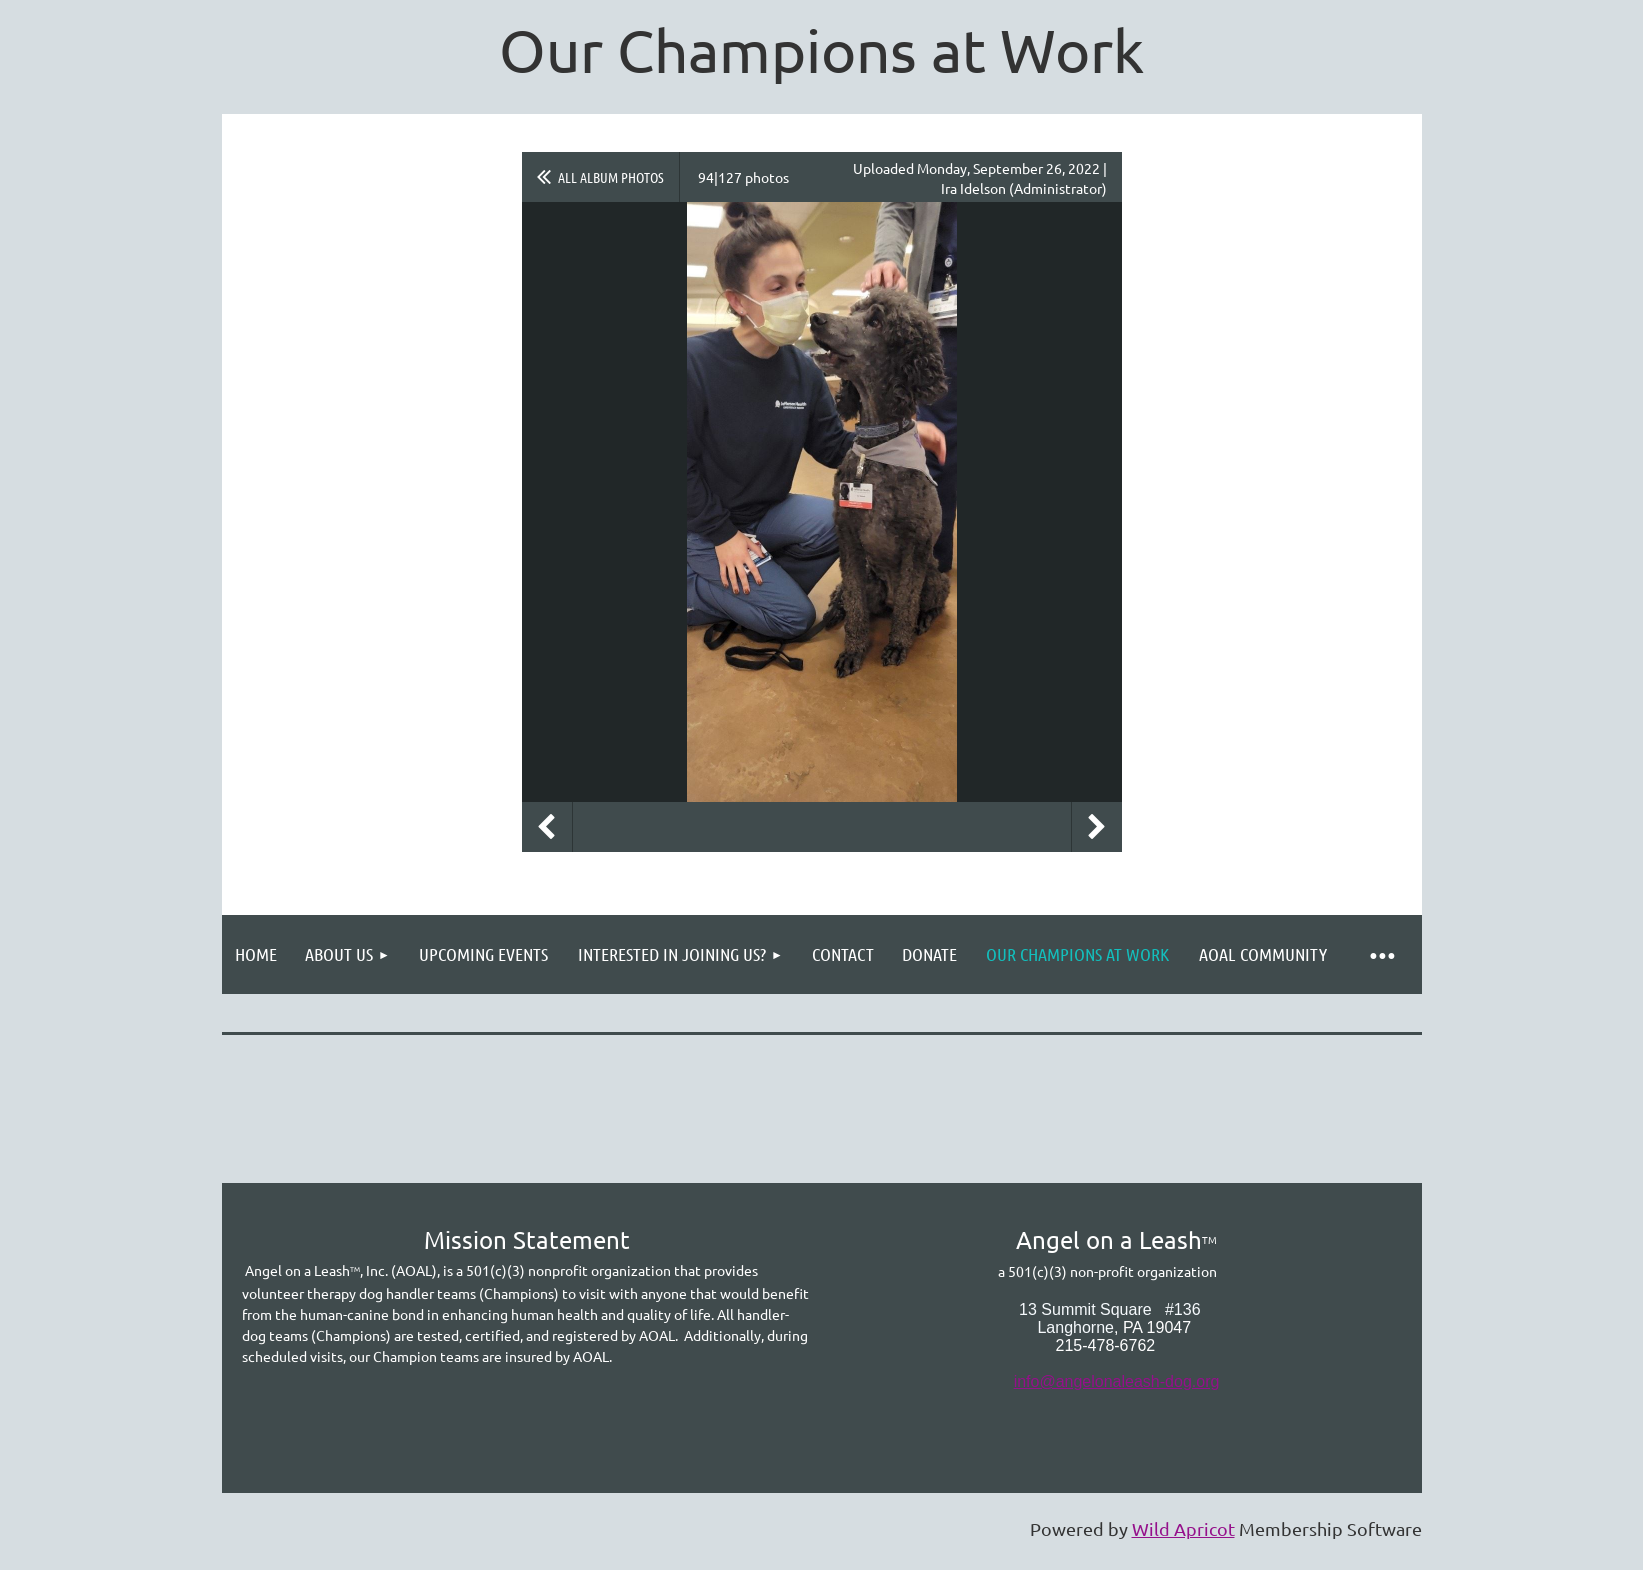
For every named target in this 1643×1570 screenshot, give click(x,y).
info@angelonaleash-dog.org (1117, 1381)
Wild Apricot (1183, 1528)
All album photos (611, 177)
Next (1097, 827)
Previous (547, 827)
